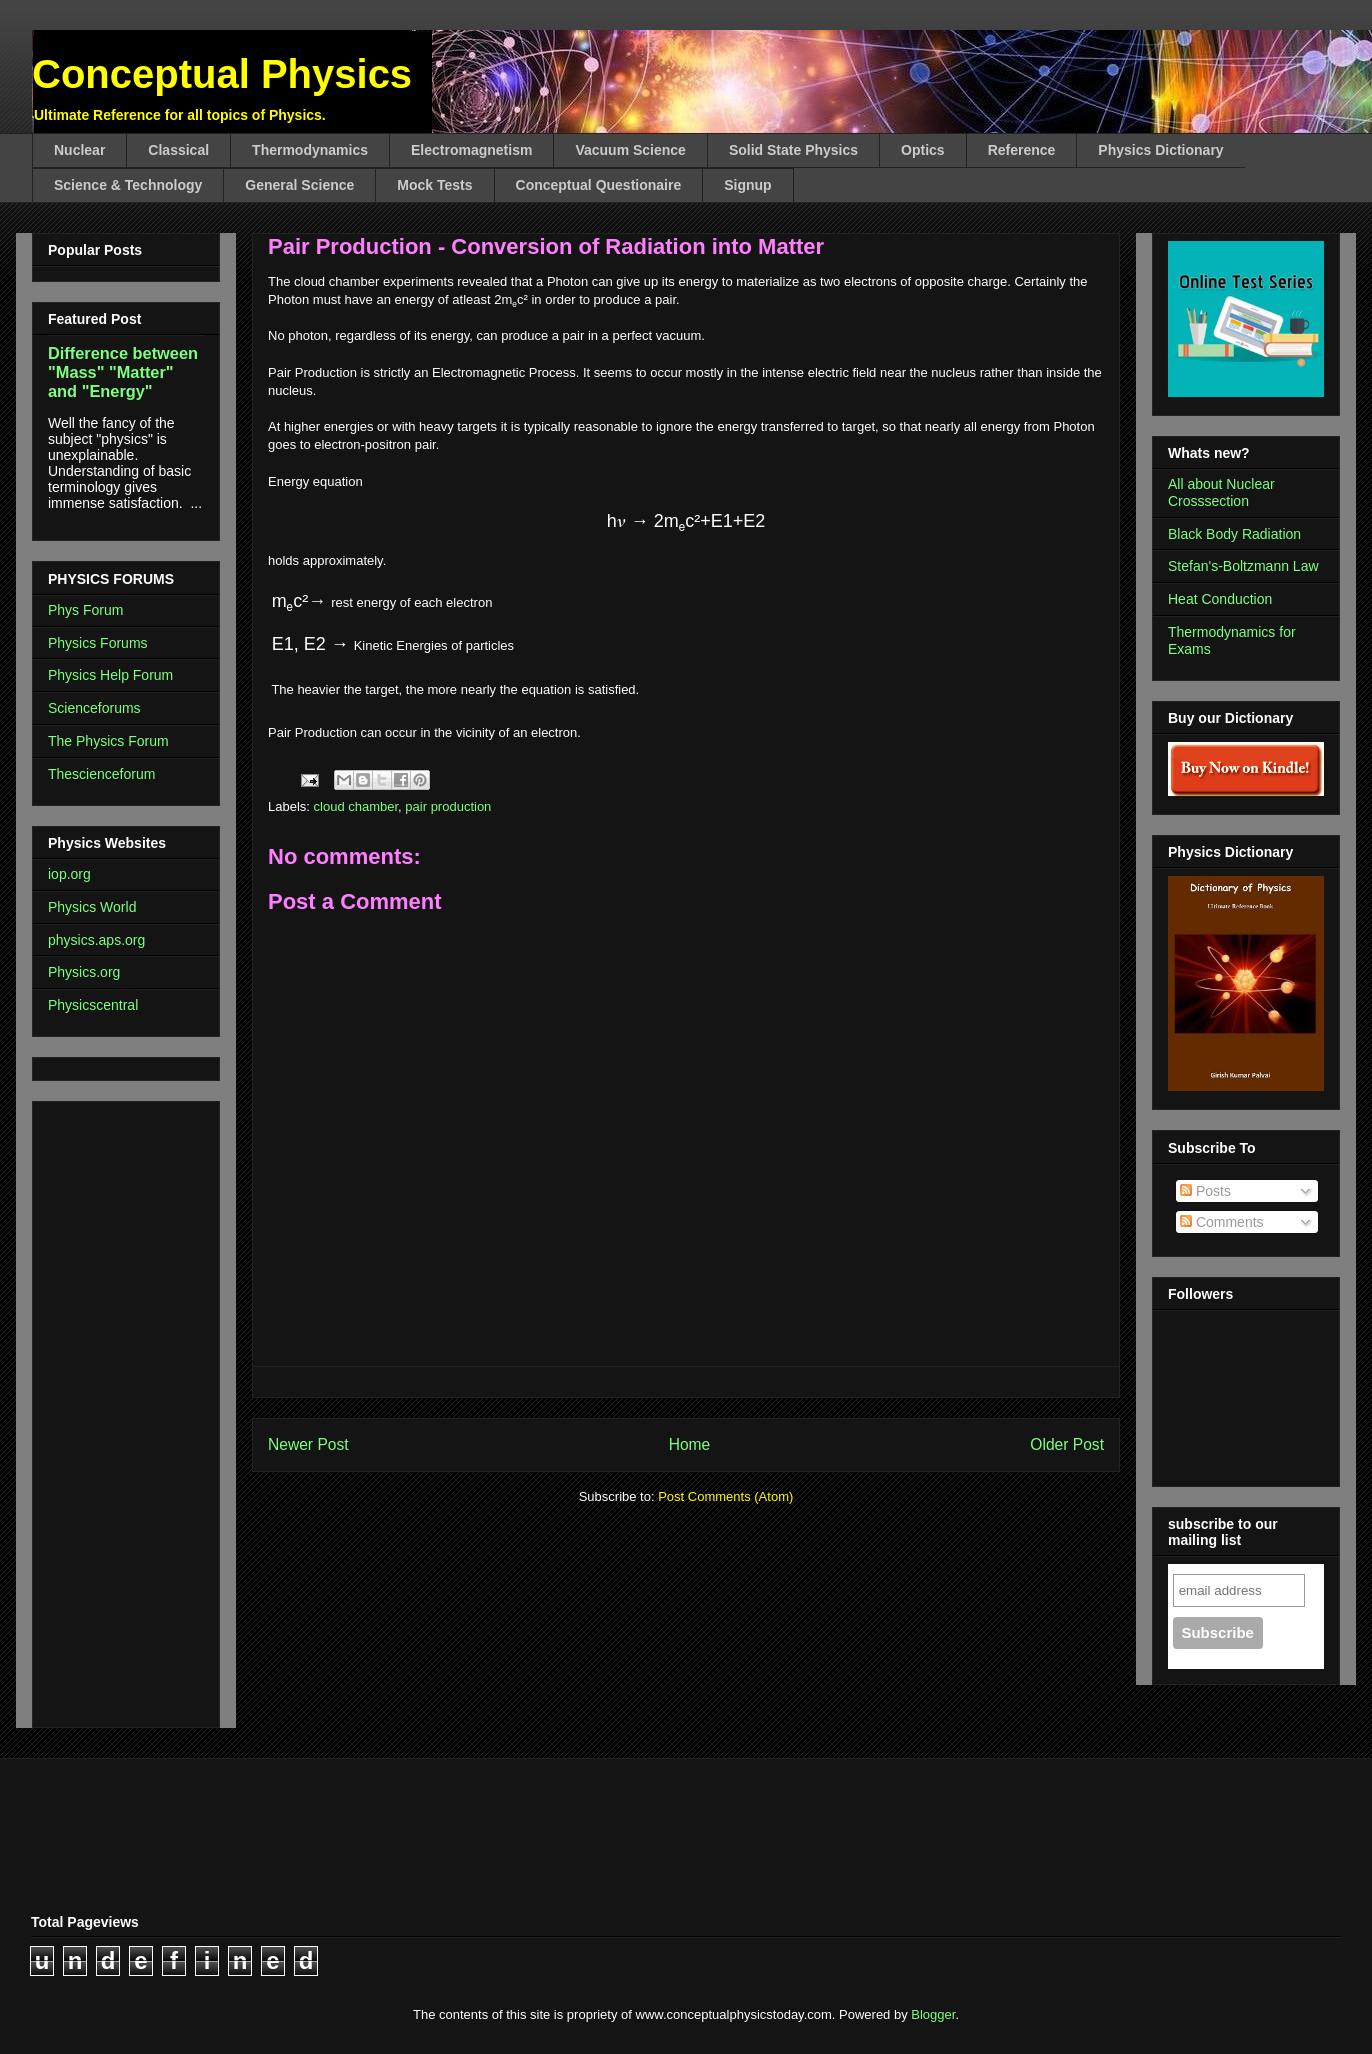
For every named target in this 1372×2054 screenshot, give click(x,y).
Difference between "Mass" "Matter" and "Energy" (123, 372)
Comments (1222, 1222)
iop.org (69, 874)
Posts (1205, 1191)
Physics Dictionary (1160, 150)
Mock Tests (434, 185)
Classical (178, 150)
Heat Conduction (1220, 599)
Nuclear (79, 150)
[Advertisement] (108, 1409)
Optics (923, 150)
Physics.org (84, 972)
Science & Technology (128, 185)
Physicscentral (93, 1005)
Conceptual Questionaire (599, 185)
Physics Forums (98, 643)
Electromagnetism (471, 150)
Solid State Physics (793, 150)
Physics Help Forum (110, 675)
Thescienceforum (101, 774)
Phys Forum (85, 610)
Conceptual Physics (222, 74)
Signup (747, 185)
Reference (1022, 150)
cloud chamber (356, 806)
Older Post (1067, 1444)
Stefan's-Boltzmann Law (1243, 566)
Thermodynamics (310, 150)
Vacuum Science (630, 150)
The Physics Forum (108, 741)
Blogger (933, 2014)
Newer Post (308, 1444)
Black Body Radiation (1234, 534)
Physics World (92, 907)
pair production (448, 806)
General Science (299, 185)
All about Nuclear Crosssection (1221, 492)
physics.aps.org (96, 940)
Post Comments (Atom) (725, 1496)
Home (690, 1444)
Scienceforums (94, 708)
